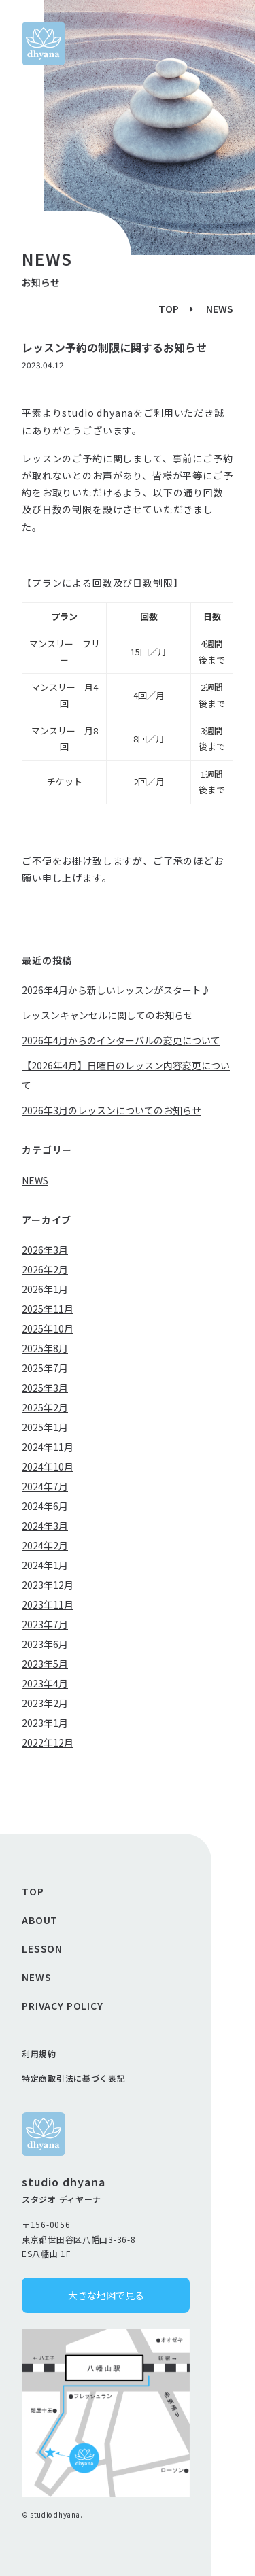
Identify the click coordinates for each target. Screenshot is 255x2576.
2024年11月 (47, 1447)
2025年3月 (45, 1387)
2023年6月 (45, 1644)
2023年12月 (47, 1585)
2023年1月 (45, 1723)
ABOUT (40, 1920)
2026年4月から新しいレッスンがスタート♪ (116, 990)
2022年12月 (47, 1742)
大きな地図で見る (106, 2295)
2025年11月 (47, 1309)
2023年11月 (47, 1604)
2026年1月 (45, 1289)
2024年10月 (47, 1466)
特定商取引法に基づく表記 (74, 2078)
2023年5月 (45, 1663)
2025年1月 (45, 1427)
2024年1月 (45, 1565)
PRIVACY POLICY (62, 2005)
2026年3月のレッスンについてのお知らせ (111, 1110)
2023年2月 (45, 1703)
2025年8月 (45, 1348)
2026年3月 (45, 1249)
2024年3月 (45, 1525)
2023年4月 (45, 1683)
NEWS (219, 308)
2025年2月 (45, 1407)
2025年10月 (47, 1328)
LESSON (42, 1948)
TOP (168, 308)
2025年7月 (45, 1368)
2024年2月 (45, 1545)
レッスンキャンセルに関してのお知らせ (107, 1015)
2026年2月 (45, 1269)
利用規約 (39, 2053)
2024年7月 (45, 1486)
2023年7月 (45, 1624)
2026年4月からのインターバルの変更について (121, 1040)
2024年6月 (45, 1506)
